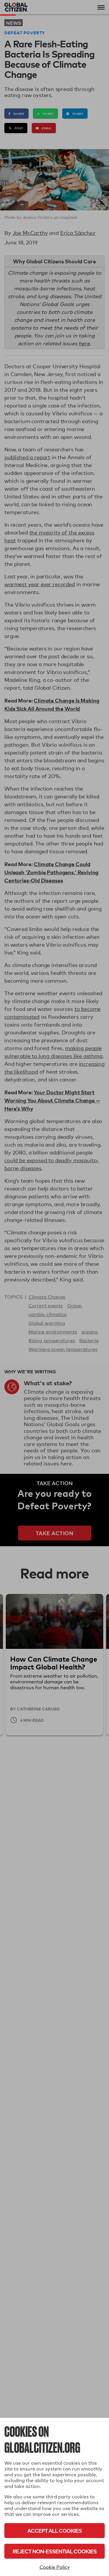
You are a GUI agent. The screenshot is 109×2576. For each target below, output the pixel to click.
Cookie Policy (55, 2567)
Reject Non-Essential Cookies (54, 2551)
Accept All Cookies (54, 2530)
